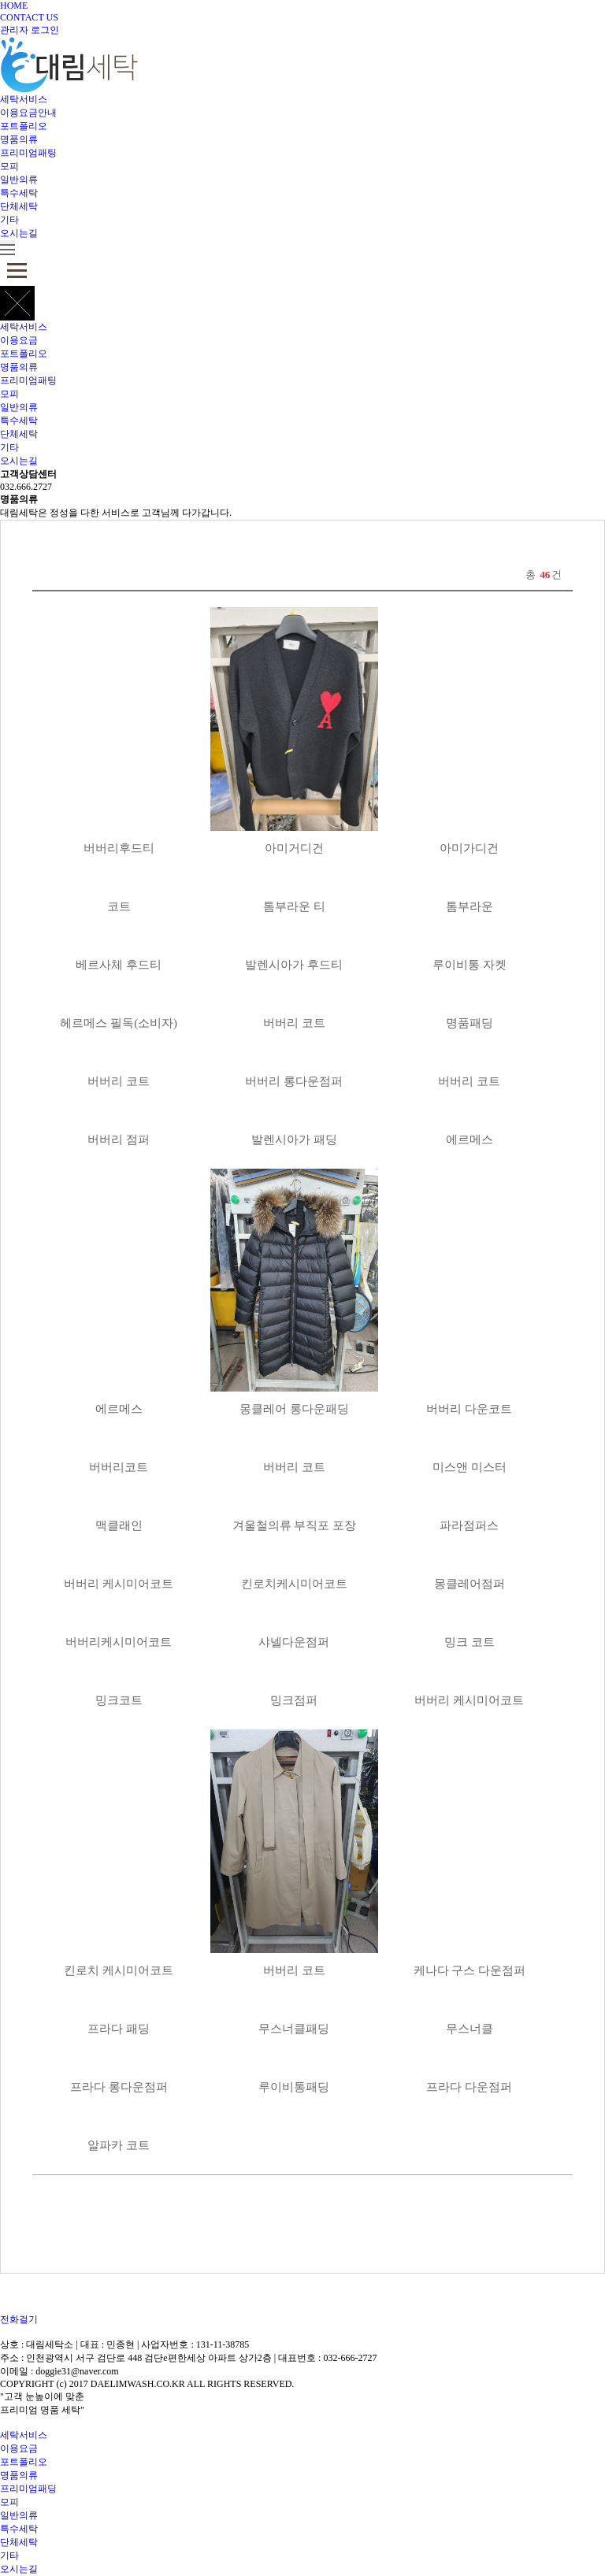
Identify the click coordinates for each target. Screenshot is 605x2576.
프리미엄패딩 (28, 2488)
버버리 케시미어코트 (118, 1583)
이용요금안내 (28, 112)
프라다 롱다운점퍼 (119, 2087)
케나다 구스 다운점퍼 (470, 1970)
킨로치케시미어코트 (294, 1583)
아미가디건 (469, 848)
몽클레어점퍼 (469, 1583)
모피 (9, 166)
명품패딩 (469, 1023)
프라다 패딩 (118, 2028)
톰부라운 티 (294, 906)
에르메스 (469, 1139)
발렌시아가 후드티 (294, 964)
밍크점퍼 (293, 1700)
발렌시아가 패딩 (294, 1139)
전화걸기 (19, 2319)
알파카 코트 (118, 2145)
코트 (119, 906)
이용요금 (19, 340)
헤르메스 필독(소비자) (118, 1023)
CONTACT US (29, 17)
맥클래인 (119, 1525)
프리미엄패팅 (28, 152)
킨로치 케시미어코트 (118, 1970)
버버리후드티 (119, 848)
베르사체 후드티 (118, 964)
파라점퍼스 (469, 1525)
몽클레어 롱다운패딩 (294, 1409)
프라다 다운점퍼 (469, 2087)
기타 (9, 219)
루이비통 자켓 (469, 964)
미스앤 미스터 (469, 1467)
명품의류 (19, 139)
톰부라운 (469, 906)
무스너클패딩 (293, 2028)
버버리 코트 (294, 1023)
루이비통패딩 (293, 2087)
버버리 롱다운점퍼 (294, 1081)
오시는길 (19, 233)
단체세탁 (19, 206)
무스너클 (469, 2028)
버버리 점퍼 (118, 1139)
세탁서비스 (23, 99)
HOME (14, 5)
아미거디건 (294, 848)
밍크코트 (119, 1700)
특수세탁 (19, 192)
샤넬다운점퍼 (293, 1642)
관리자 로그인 (29, 29)
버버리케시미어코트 (118, 1642)
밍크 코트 (469, 1642)
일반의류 (19, 179)
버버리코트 (118, 1467)
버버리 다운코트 (469, 1409)
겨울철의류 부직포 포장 (294, 1525)
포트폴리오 (23, 126)
